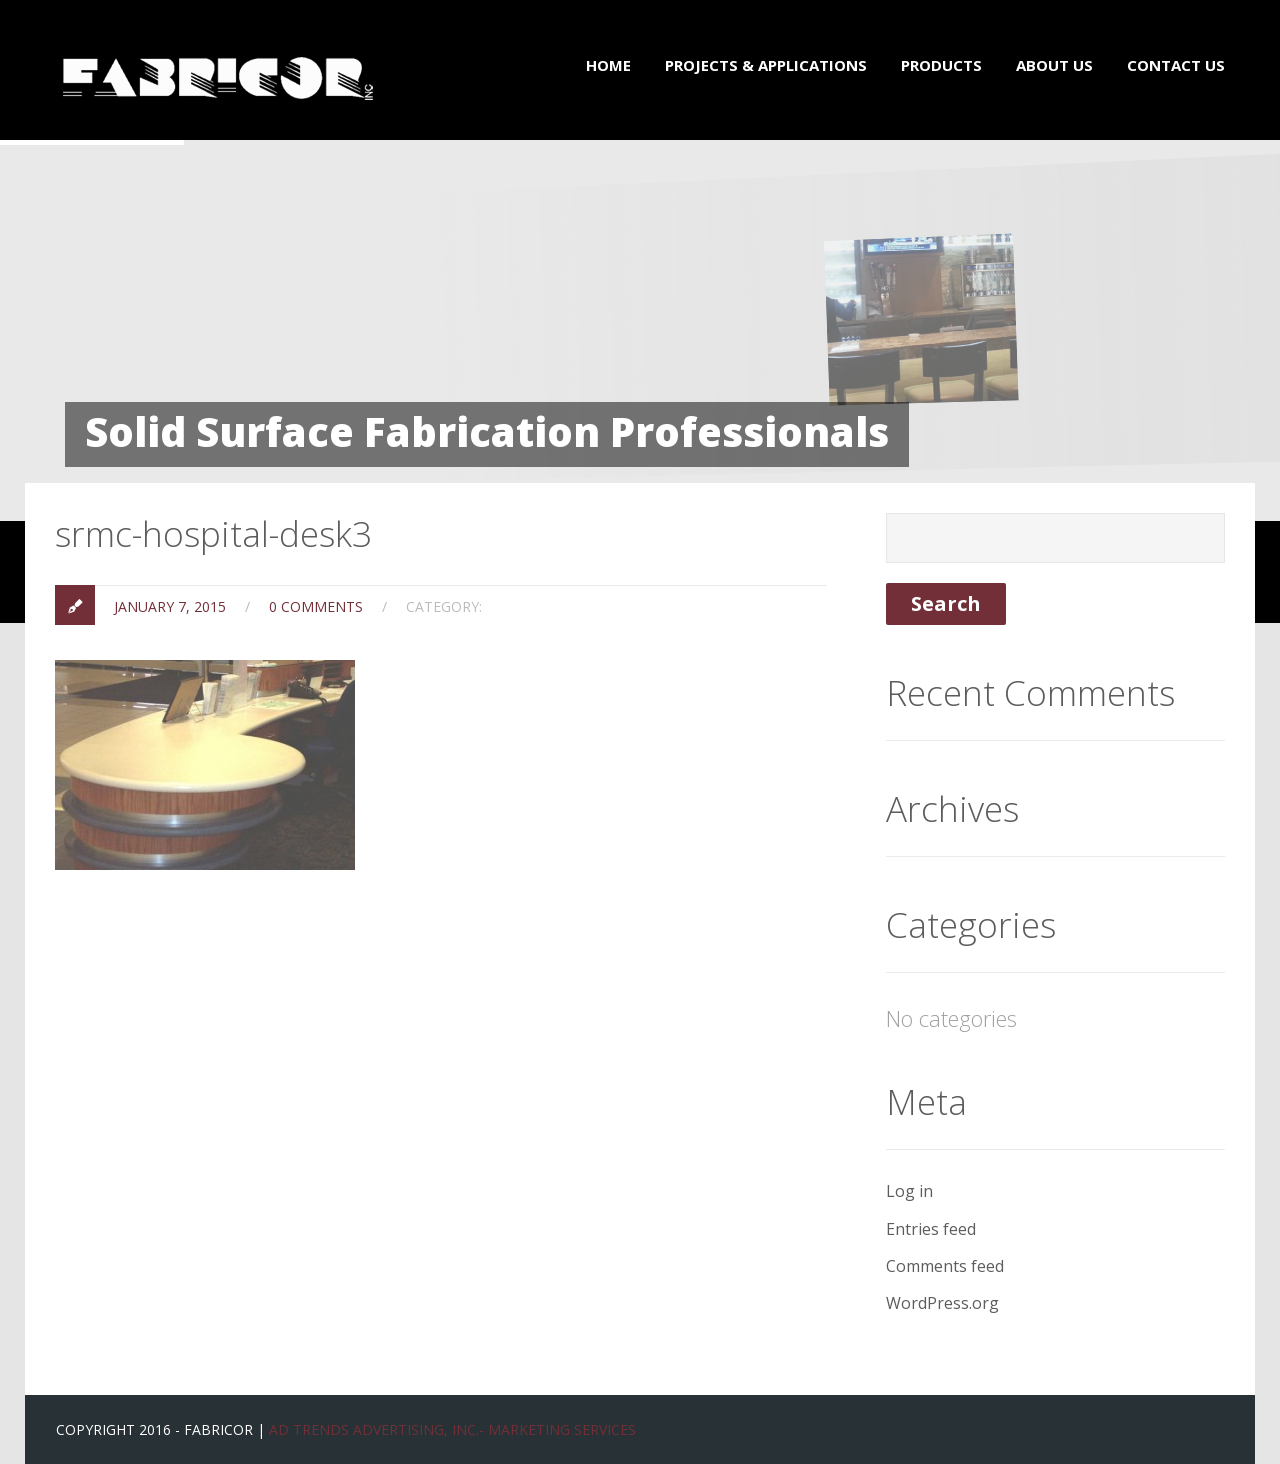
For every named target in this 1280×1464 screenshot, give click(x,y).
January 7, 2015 (170, 606)
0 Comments (316, 606)
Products (941, 65)
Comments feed (945, 1266)
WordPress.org (942, 1303)
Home (608, 65)
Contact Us (1176, 65)
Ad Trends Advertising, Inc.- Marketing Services (452, 1429)
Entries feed (931, 1229)
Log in (909, 1191)
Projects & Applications (766, 65)
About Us (1054, 65)
